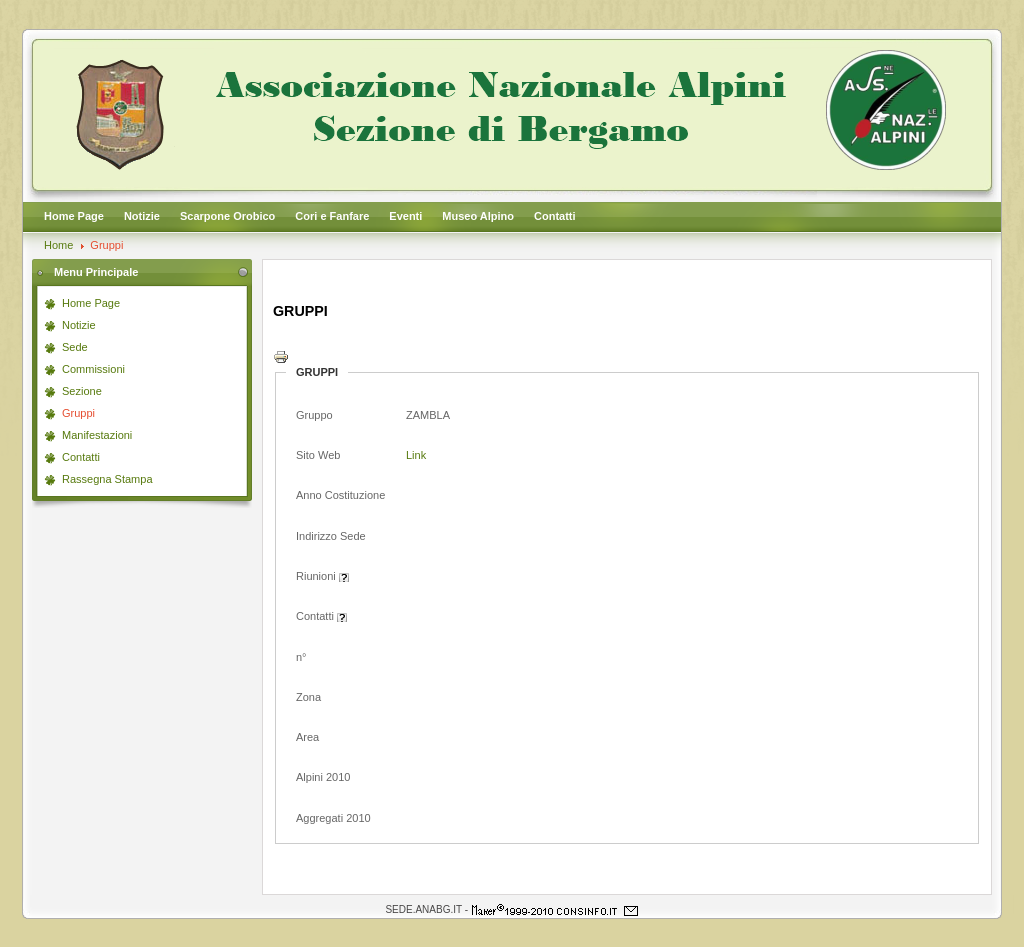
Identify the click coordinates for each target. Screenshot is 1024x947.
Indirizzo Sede (331, 536)
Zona (308, 697)
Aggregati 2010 (333, 818)
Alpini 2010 (323, 777)
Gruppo (314, 415)
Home (58, 245)
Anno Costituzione (340, 495)
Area (307, 737)
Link (416, 455)
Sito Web (318, 455)
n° (301, 657)
